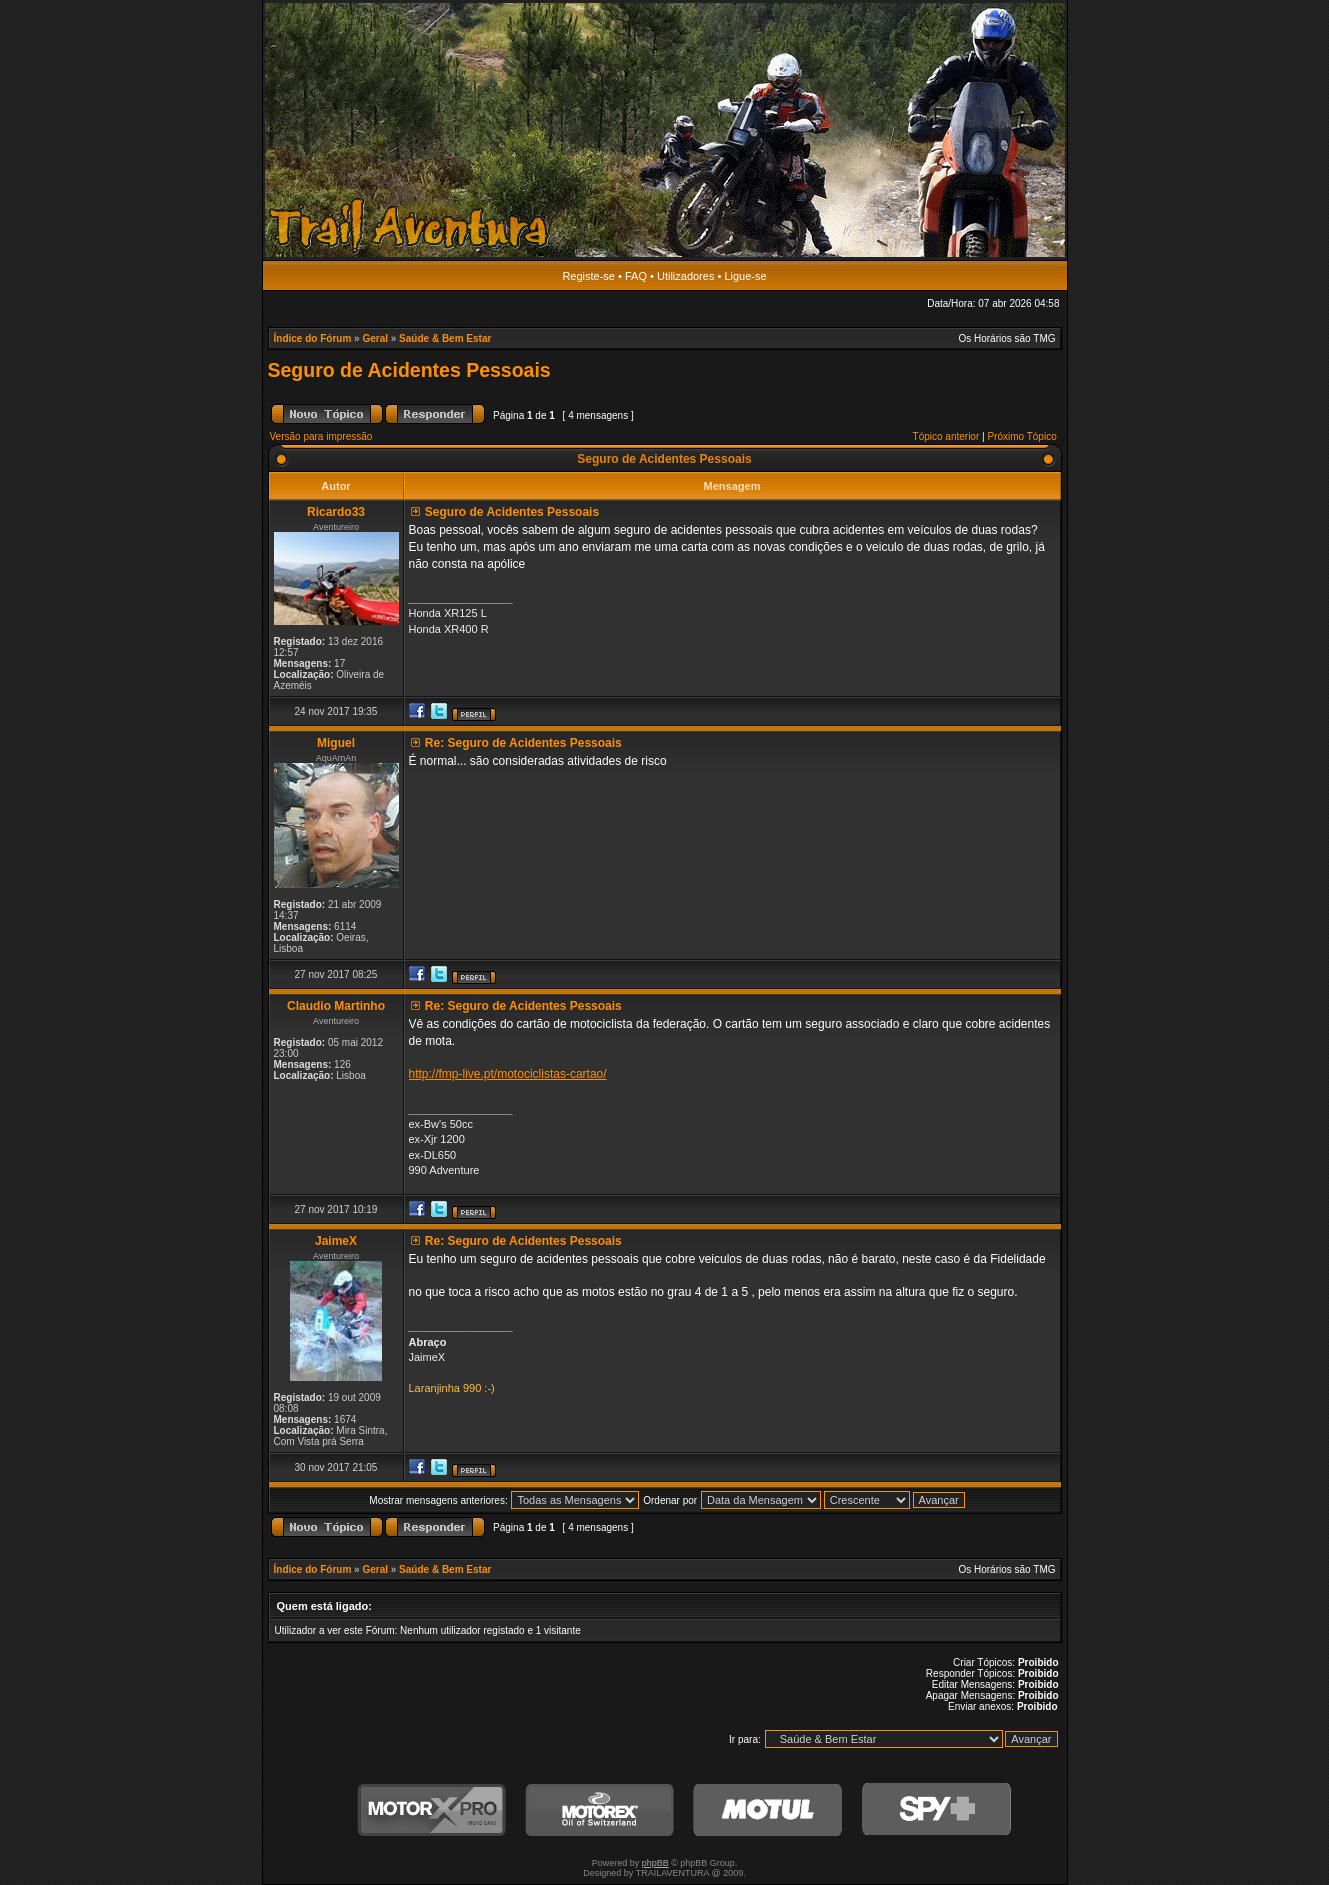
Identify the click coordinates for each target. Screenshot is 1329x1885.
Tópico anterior (946, 436)
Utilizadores (685, 276)
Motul (768, 1810)
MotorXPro (432, 1810)
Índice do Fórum (313, 338)
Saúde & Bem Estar (445, 338)
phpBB (655, 1863)
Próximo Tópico (1021, 436)
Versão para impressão (321, 436)
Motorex (600, 1810)
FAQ (636, 276)
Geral (375, 338)
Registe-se (588, 276)
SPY (936, 1810)
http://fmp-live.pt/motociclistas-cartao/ (508, 1074)
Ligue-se (745, 276)
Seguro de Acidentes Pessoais (409, 370)
